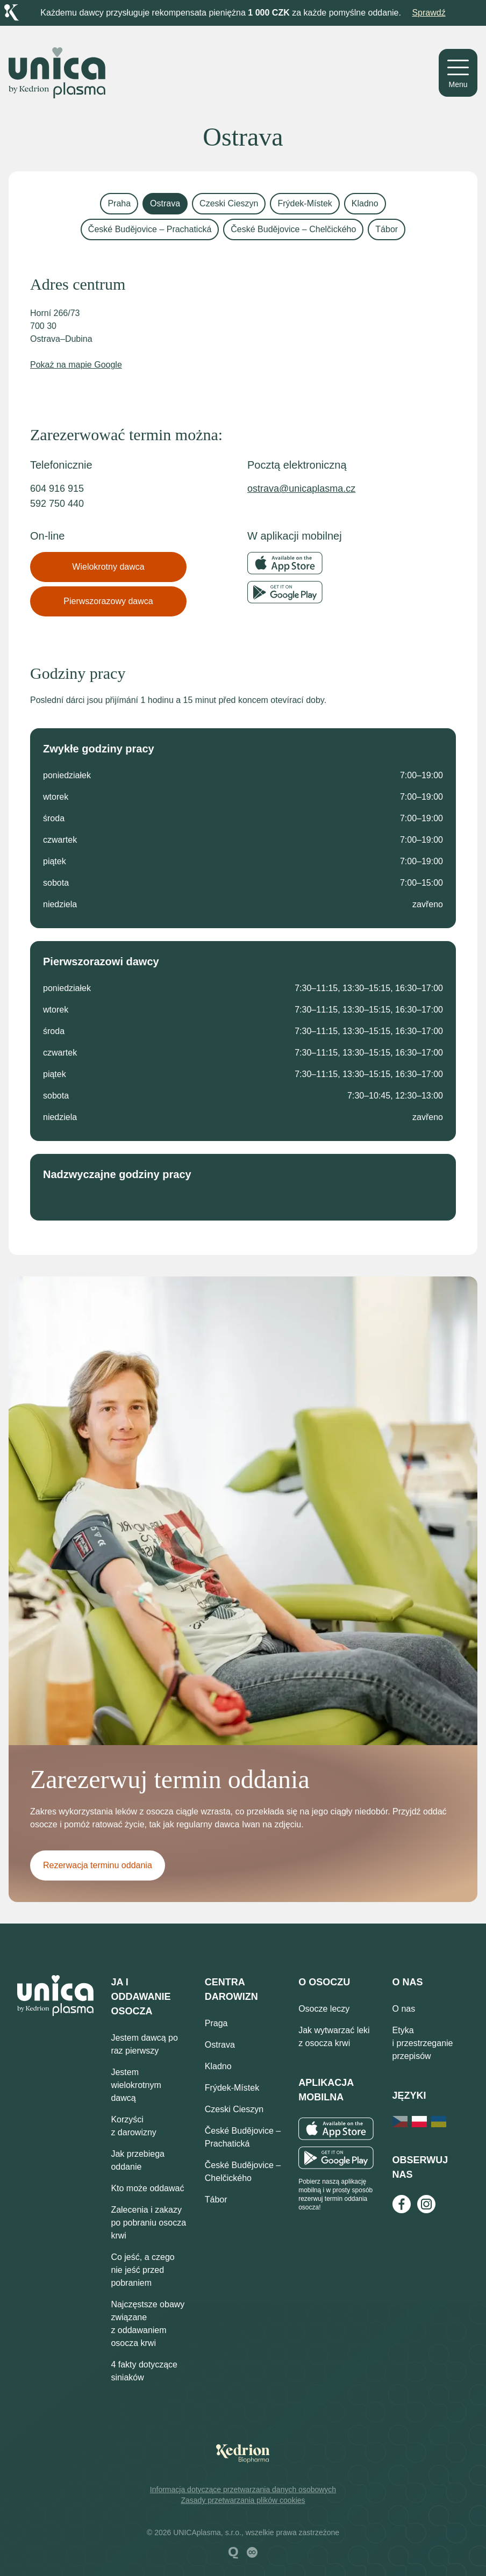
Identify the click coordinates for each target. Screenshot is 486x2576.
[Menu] (458, 73)
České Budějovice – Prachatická (149, 229)
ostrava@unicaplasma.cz (301, 488)
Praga (216, 2023)
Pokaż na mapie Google (76, 364)
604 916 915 (57, 488)
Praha (119, 203)
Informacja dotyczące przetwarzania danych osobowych (243, 2489)
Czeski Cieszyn (228, 203)
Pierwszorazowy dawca (108, 601)
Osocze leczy (323, 2008)
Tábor (386, 229)
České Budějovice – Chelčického (293, 229)
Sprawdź (428, 12)
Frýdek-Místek (304, 203)
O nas (404, 2008)
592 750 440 (57, 503)
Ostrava (165, 203)
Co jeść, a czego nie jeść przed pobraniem (142, 2269)
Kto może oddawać (147, 2188)
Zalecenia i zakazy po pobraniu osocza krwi (148, 2222)
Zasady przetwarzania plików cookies (243, 2500)
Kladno (365, 203)
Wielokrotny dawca (108, 566)
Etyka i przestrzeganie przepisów (422, 2043)
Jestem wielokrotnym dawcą (136, 2085)
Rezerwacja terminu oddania (97, 1865)
